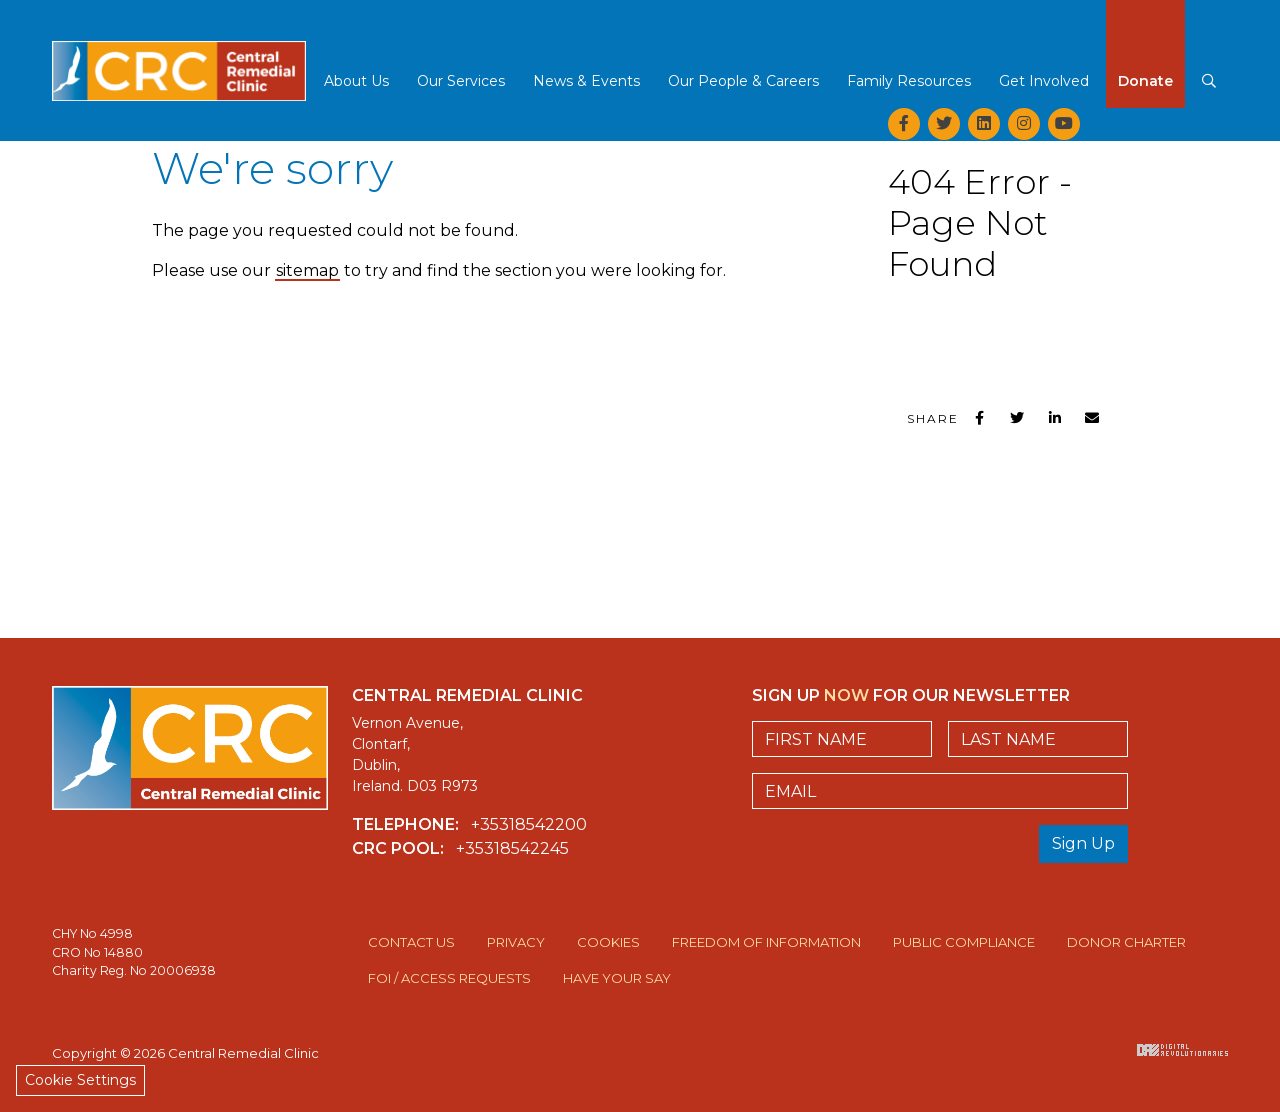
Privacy (516, 942)
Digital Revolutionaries (1182, 1050)
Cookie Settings (80, 1080)
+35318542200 (529, 824)
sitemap (307, 270)
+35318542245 (512, 848)
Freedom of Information (766, 942)
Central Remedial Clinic (179, 55)
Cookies (608, 942)
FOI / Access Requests (449, 978)
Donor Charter (1126, 942)
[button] (356, 83)
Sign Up (1083, 843)
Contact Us (411, 942)
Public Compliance (964, 942)
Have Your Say (617, 978)
